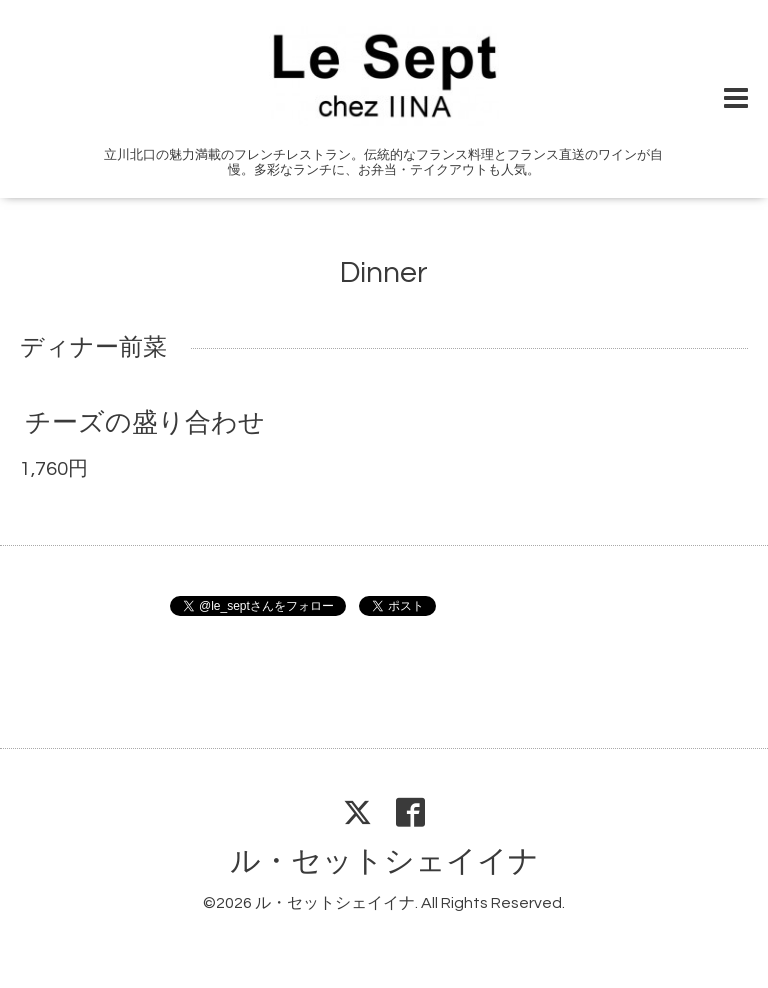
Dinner (384, 272)
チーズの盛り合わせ (145, 423)
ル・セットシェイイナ (384, 861)
